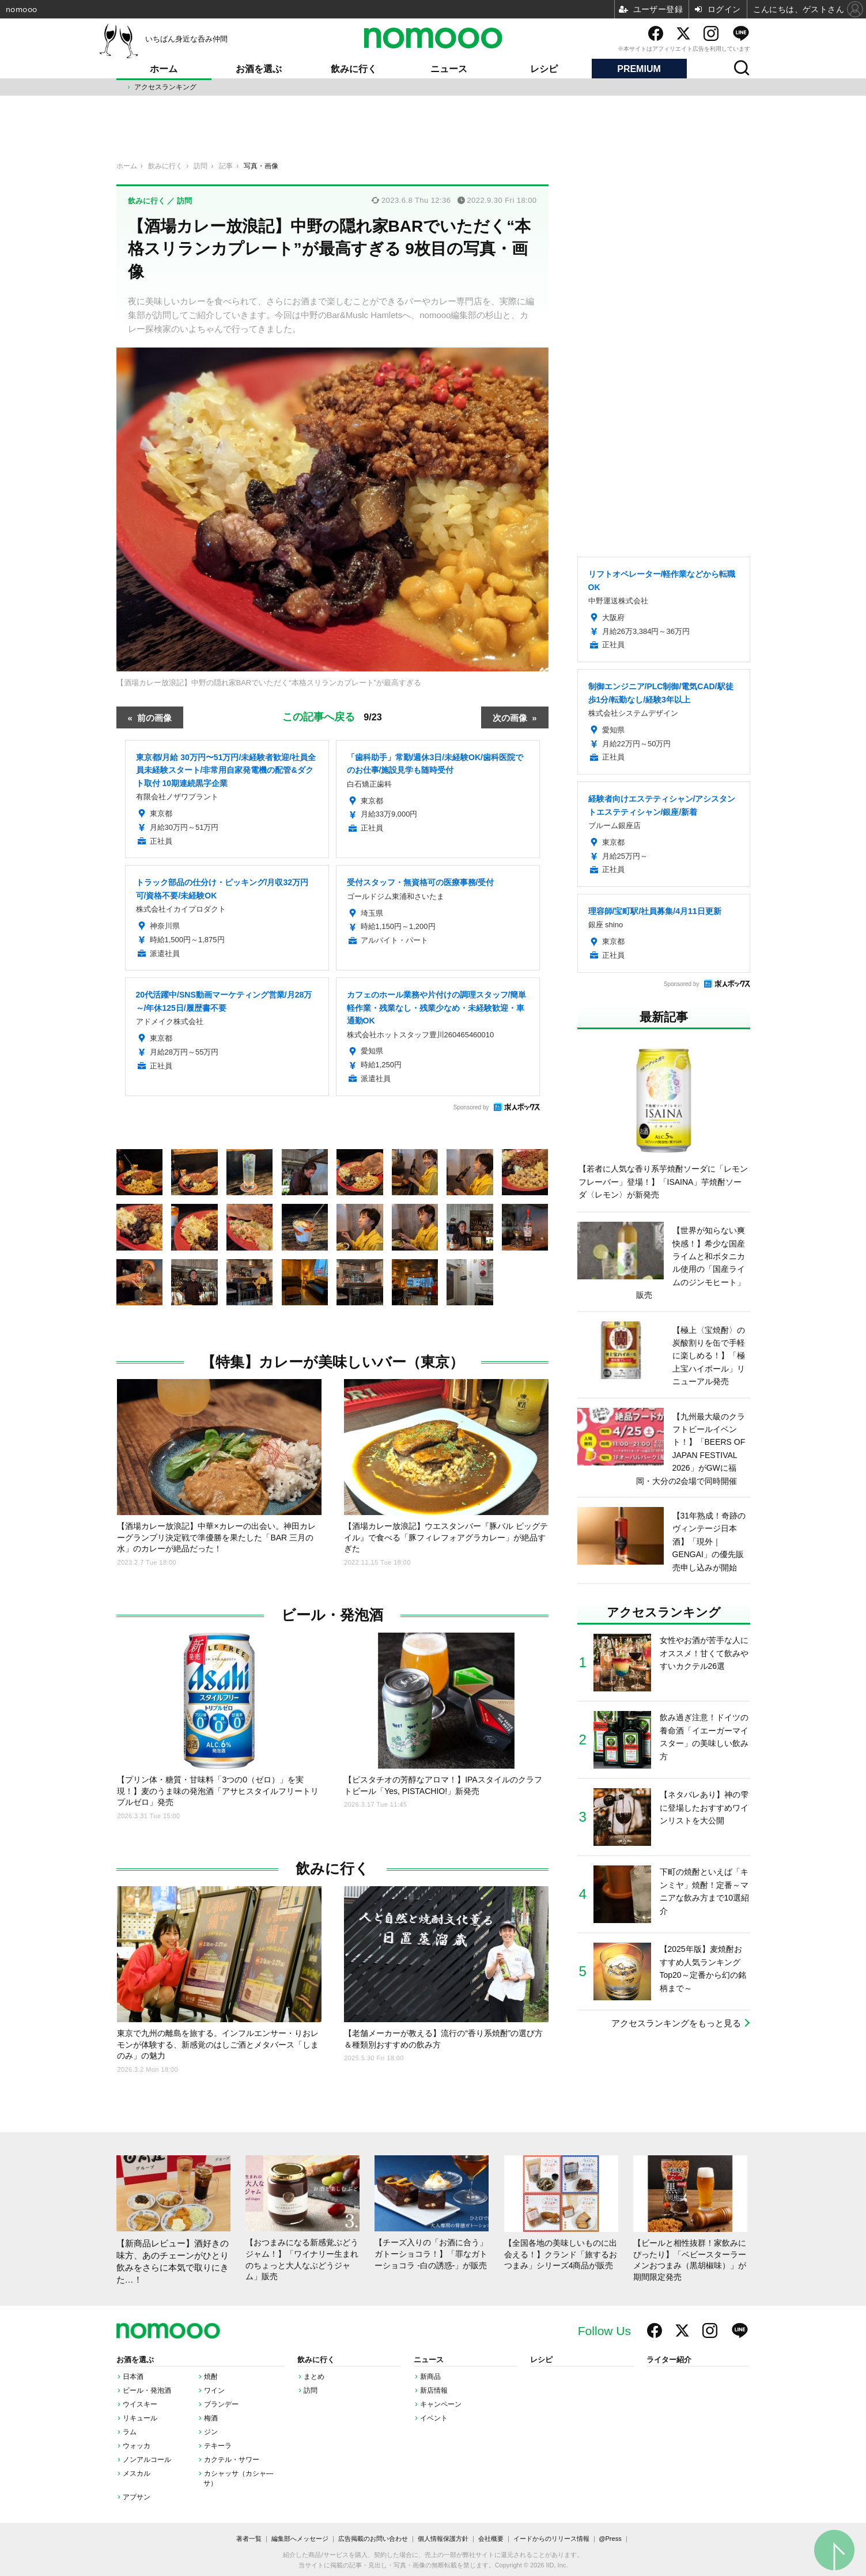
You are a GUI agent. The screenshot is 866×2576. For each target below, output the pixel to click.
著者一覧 (249, 2538)
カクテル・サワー (231, 2460)
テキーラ (218, 2446)
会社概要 (491, 2538)
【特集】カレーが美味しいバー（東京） (332, 1362)
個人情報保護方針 (443, 2538)
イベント (434, 2418)
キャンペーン (441, 2404)
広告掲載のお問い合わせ (373, 2538)
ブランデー (221, 2404)
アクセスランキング (165, 87)
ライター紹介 (668, 2360)
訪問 (310, 2390)
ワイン (214, 2390)
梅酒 (211, 2418)
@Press (610, 2538)
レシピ (544, 69)
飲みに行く (354, 69)
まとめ (314, 2377)
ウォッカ (136, 2446)
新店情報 (434, 2390)
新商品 (430, 2377)
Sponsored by (471, 1107)
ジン (211, 2432)
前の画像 (154, 717)
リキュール (140, 2418)
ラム (130, 2432)
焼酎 (211, 2377)
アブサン (136, 2497)
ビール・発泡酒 (332, 1615)
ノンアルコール (147, 2460)
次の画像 (510, 717)
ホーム (163, 69)
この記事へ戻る (332, 716)
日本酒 (133, 2377)
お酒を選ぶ (259, 69)
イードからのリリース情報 (551, 2538)
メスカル (136, 2473)
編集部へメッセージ (299, 2538)
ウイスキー (140, 2404)
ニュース (448, 69)
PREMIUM (639, 69)
